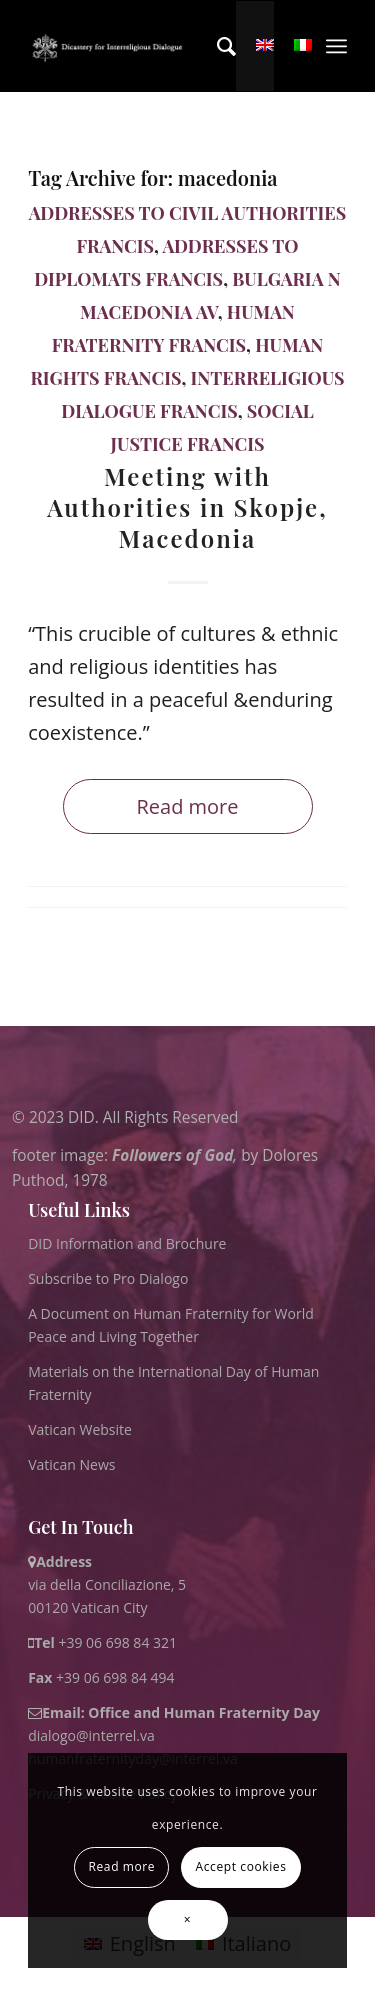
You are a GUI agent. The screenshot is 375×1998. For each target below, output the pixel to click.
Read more (187, 806)
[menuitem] (216, 46)
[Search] (216, 46)
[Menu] (336, 46)
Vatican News (71, 1464)
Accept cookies (241, 1866)
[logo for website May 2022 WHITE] (110, 46)
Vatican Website (80, 1429)
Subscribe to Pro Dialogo (108, 1278)
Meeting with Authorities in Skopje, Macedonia (187, 507)
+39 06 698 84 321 (117, 1642)
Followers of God (172, 1154)
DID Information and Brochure (127, 1243)
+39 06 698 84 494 (101, 1677)
